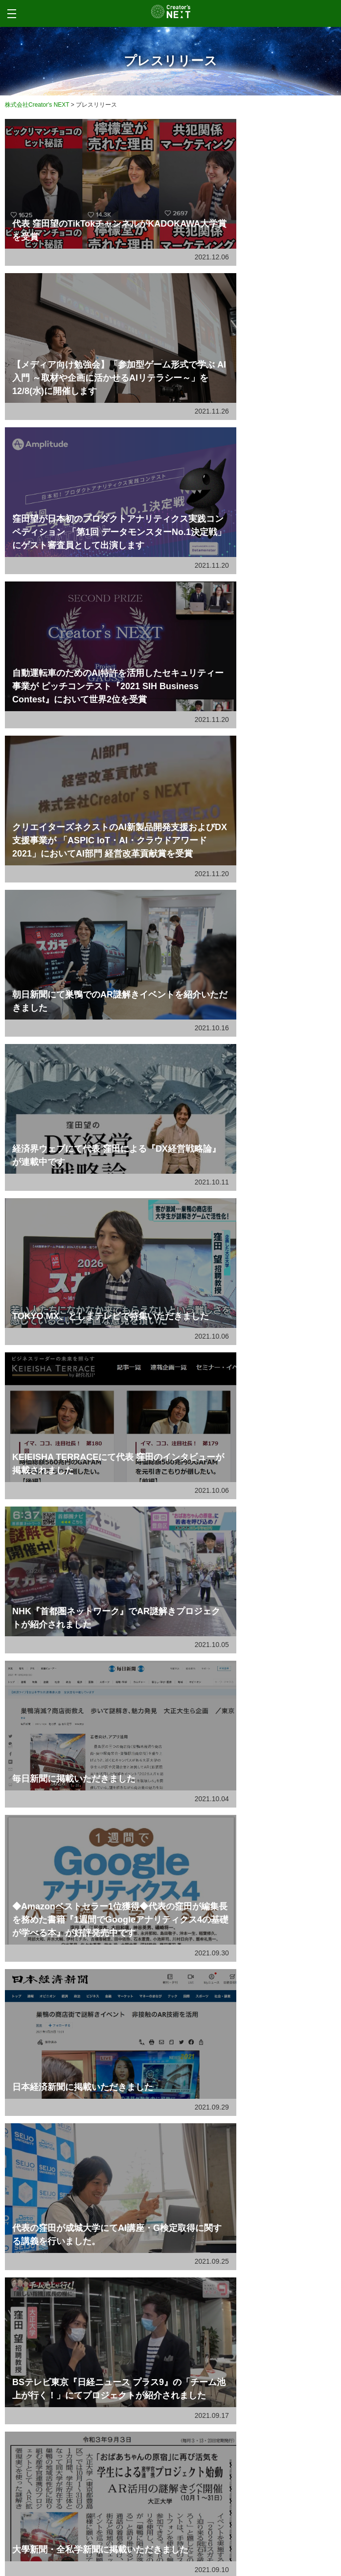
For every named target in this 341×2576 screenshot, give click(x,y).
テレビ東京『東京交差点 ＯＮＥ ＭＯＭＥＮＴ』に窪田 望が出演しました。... (163, 2011)
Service (42, 2399)
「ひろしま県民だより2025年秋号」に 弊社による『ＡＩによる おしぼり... (159, 2136)
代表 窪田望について (88, 1768)
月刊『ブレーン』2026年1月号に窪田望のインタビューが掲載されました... (159, 2052)
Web (41, 2414)
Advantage (51, 2445)
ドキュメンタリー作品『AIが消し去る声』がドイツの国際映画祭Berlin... (157, 1969)
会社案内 (73, 1727)
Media (45, 2426)
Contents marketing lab (85, 2466)
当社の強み (76, 1852)
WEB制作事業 (79, 1810)
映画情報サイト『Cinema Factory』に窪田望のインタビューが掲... (150, 2094)
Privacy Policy (60, 2523)
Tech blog (49, 2484)
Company (46, 2502)
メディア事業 (78, 1893)
